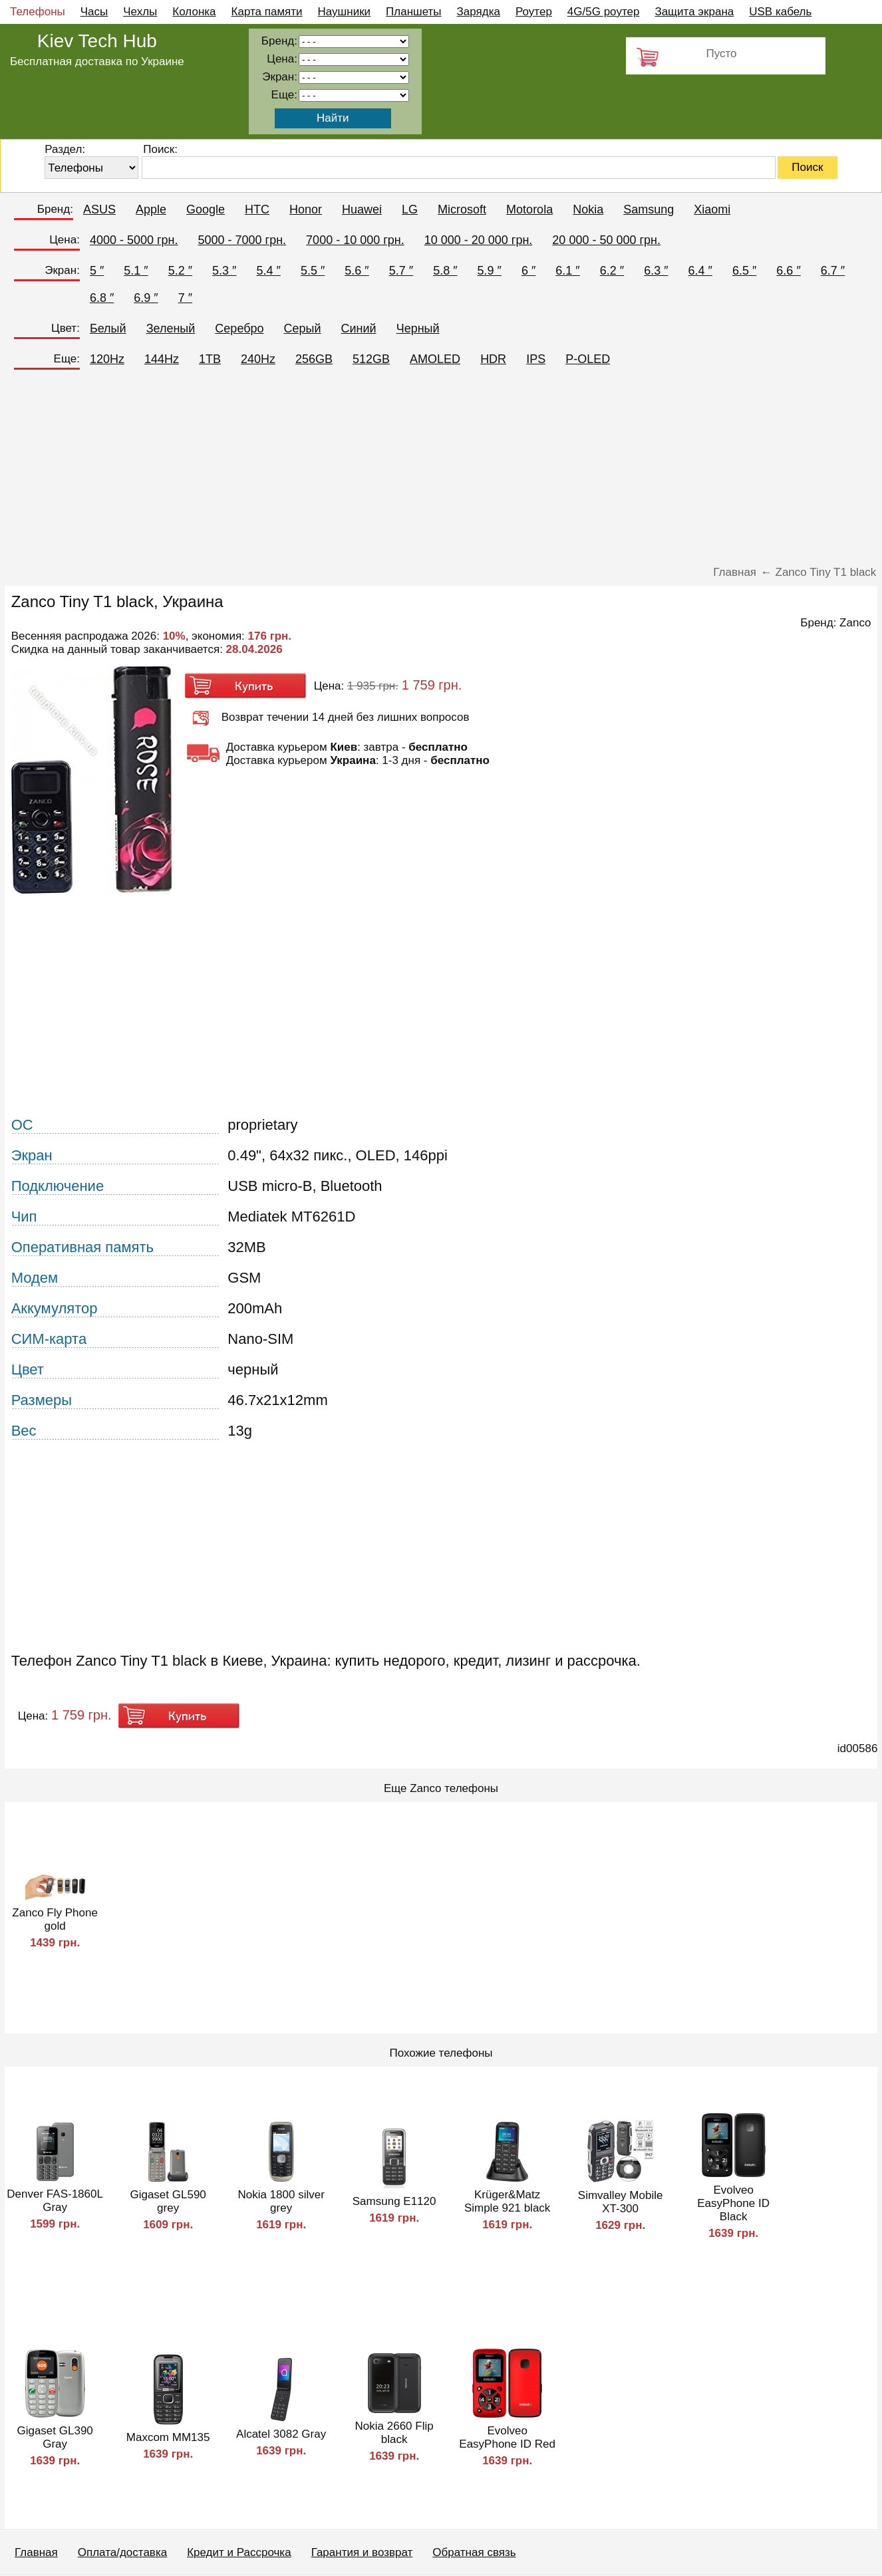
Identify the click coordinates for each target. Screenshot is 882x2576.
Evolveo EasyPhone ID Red (507, 2437)
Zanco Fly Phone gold (55, 1919)
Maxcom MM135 (168, 2437)
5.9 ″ (490, 270)
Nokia (588, 209)
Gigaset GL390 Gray (54, 2437)
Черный (418, 328)
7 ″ (185, 298)
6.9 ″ (146, 298)
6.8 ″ (102, 298)
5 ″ (97, 270)
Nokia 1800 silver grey (280, 2201)
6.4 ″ (700, 270)
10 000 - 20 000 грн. (478, 240)
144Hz (161, 359)
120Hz (107, 359)
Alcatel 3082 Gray (281, 2434)
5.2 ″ (180, 270)
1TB (210, 359)
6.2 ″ (612, 270)
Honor (305, 209)
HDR (493, 359)
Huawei (362, 209)
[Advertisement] (441, 473)
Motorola (529, 209)
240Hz (258, 359)
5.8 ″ (445, 270)
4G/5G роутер (603, 11)
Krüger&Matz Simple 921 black (507, 2201)
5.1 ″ (136, 270)
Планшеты (414, 11)
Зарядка (478, 11)
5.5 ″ (313, 270)
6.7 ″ (833, 270)
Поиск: (160, 149)
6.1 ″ (567, 270)
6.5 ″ (744, 270)
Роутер (533, 11)
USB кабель (780, 11)
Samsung (648, 209)
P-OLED (587, 359)
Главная (36, 2552)
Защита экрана (694, 11)
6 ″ (528, 270)
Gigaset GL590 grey (168, 2201)
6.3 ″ (656, 270)
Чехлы (140, 11)
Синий (358, 328)
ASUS (99, 209)
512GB (371, 359)
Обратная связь (473, 2552)
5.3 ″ (224, 270)
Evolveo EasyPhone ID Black (733, 2203)
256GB (314, 359)
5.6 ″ (356, 270)
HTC (257, 209)
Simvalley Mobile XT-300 (620, 2202)
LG (410, 209)
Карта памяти (267, 11)
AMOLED (435, 359)
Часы (94, 11)
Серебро (239, 328)
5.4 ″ (269, 270)
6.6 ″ (788, 270)
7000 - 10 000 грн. (355, 240)
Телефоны (37, 11)
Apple (151, 209)
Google (205, 209)
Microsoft (462, 209)
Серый (302, 328)
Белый (108, 328)
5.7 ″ (401, 270)
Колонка (194, 11)
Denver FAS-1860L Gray (55, 2201)
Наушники (344, 11)
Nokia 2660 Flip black (394, 2433)
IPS (535, 359)
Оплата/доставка (122, 2552)
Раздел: (65, 149)
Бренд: (55, 209)
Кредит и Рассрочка (239, 2552)
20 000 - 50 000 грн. (606, 240)
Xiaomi (712, 209)
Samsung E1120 (394, 2201)
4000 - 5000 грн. (134, 240)
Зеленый (171, 328)
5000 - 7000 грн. (242, 240)
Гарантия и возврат (362, 2552)
